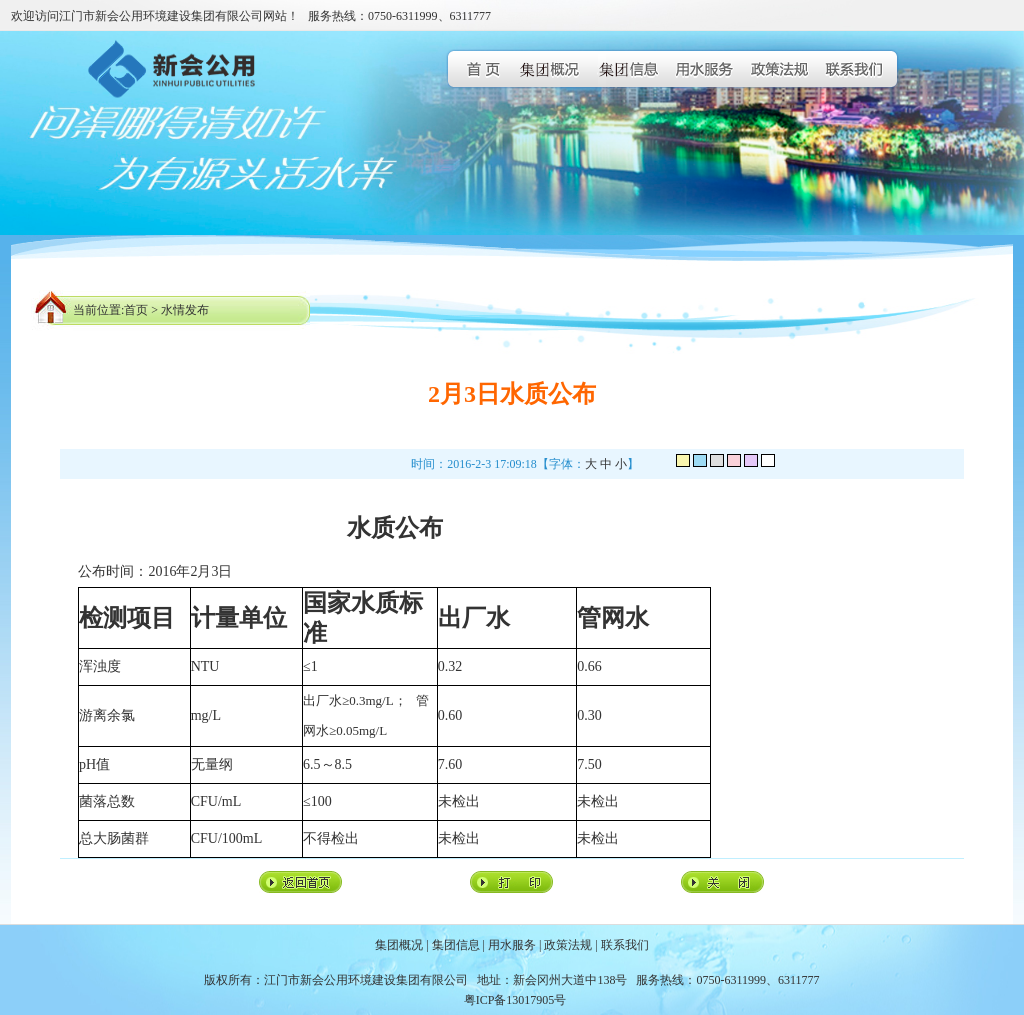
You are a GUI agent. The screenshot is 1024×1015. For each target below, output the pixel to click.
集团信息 (456, 945)
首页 (136, 310)
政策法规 (568, 945)
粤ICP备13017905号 (515, 1000)
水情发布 (185, 310)
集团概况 (399, 945)
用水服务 (512, 945)
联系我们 (625, 945)
